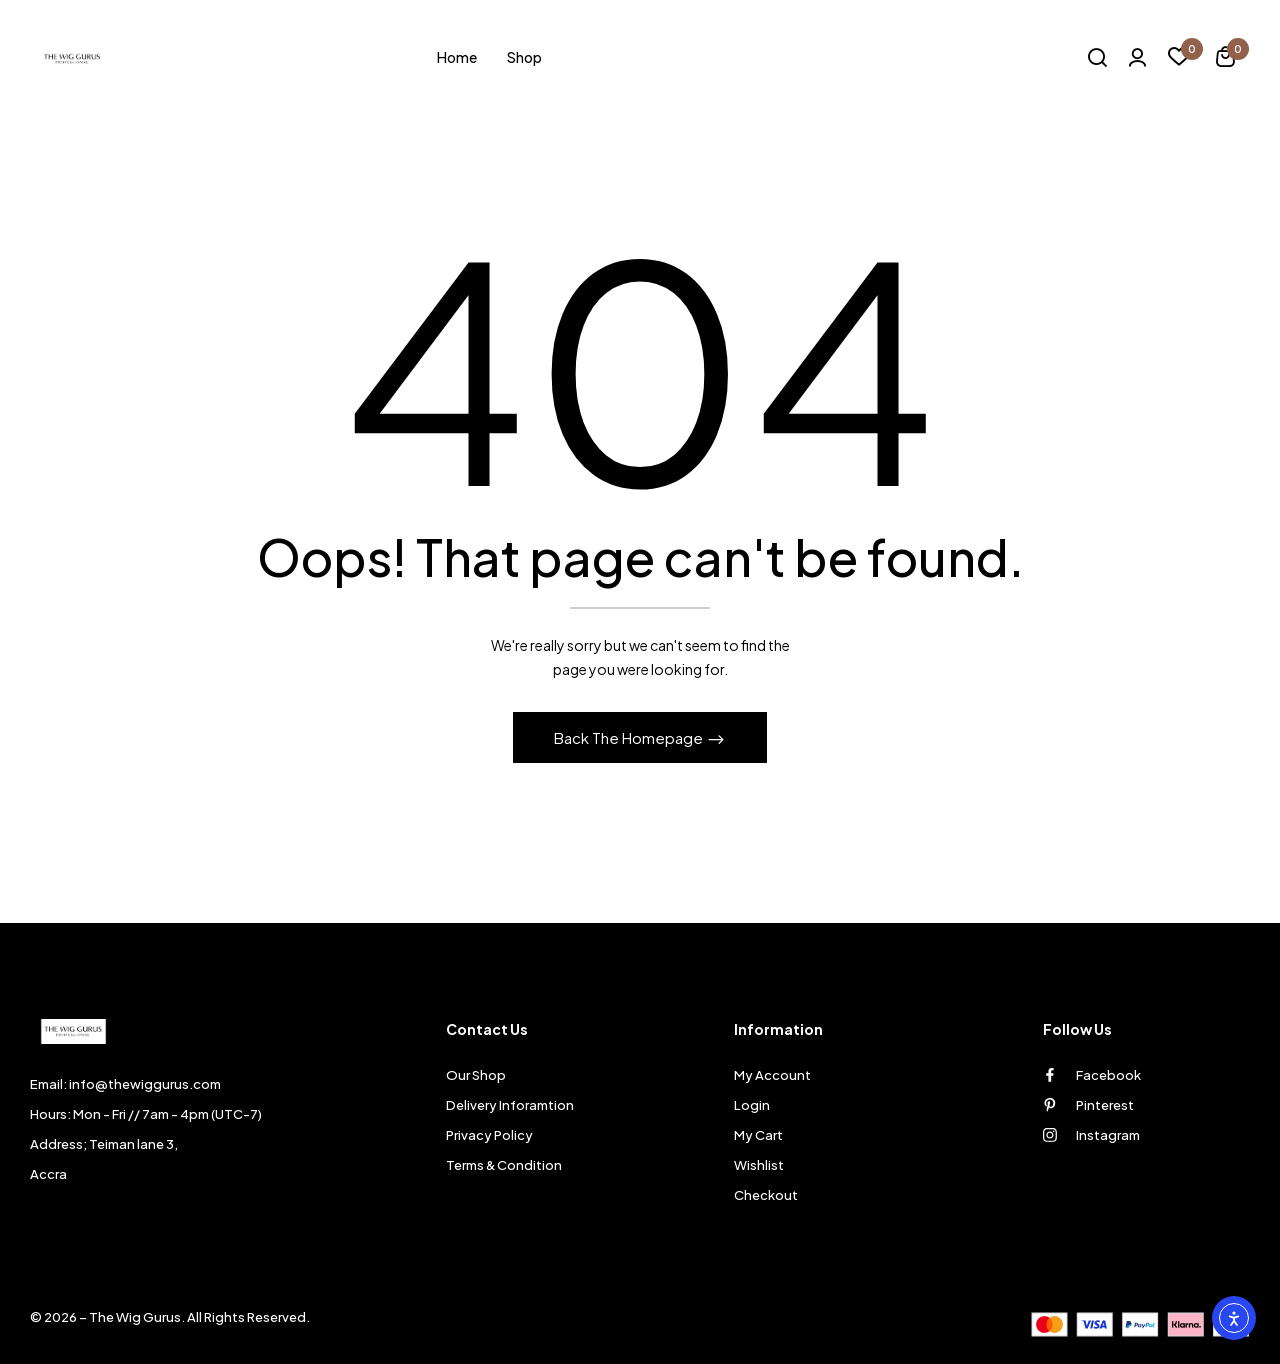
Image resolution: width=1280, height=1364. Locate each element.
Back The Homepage (630, 737)
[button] (1225, 59)
